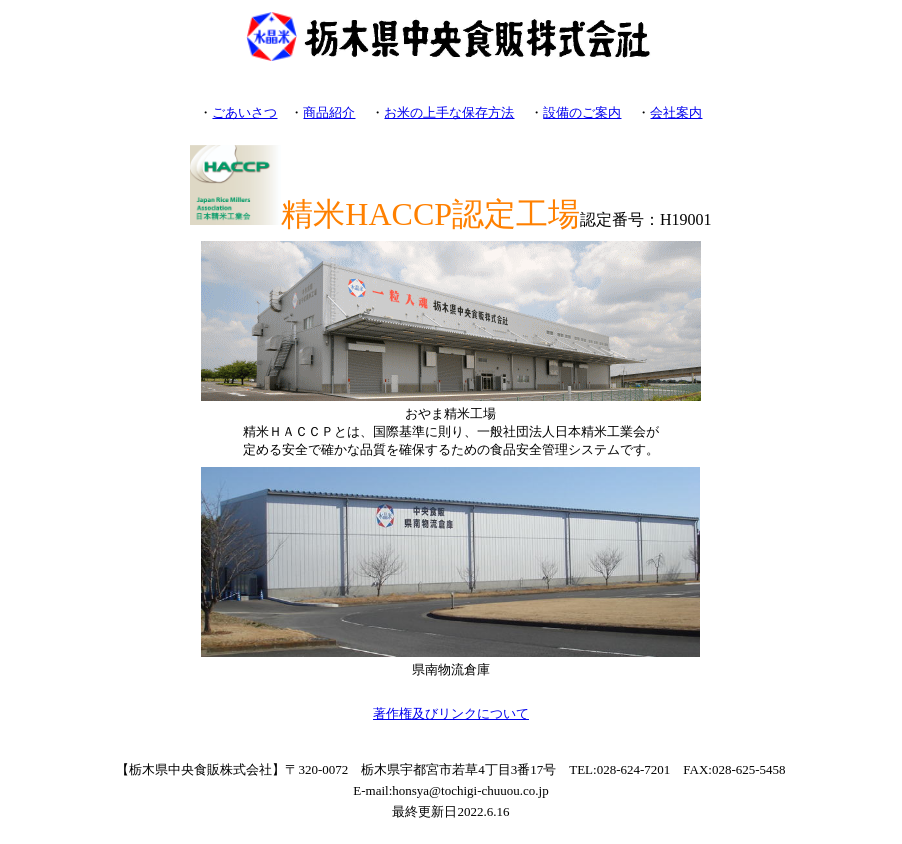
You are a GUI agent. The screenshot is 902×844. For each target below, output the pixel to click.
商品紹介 (329, 112)
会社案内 (676, 112)
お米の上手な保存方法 (449, 112)
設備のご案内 (582, 112)
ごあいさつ (244, 112)
